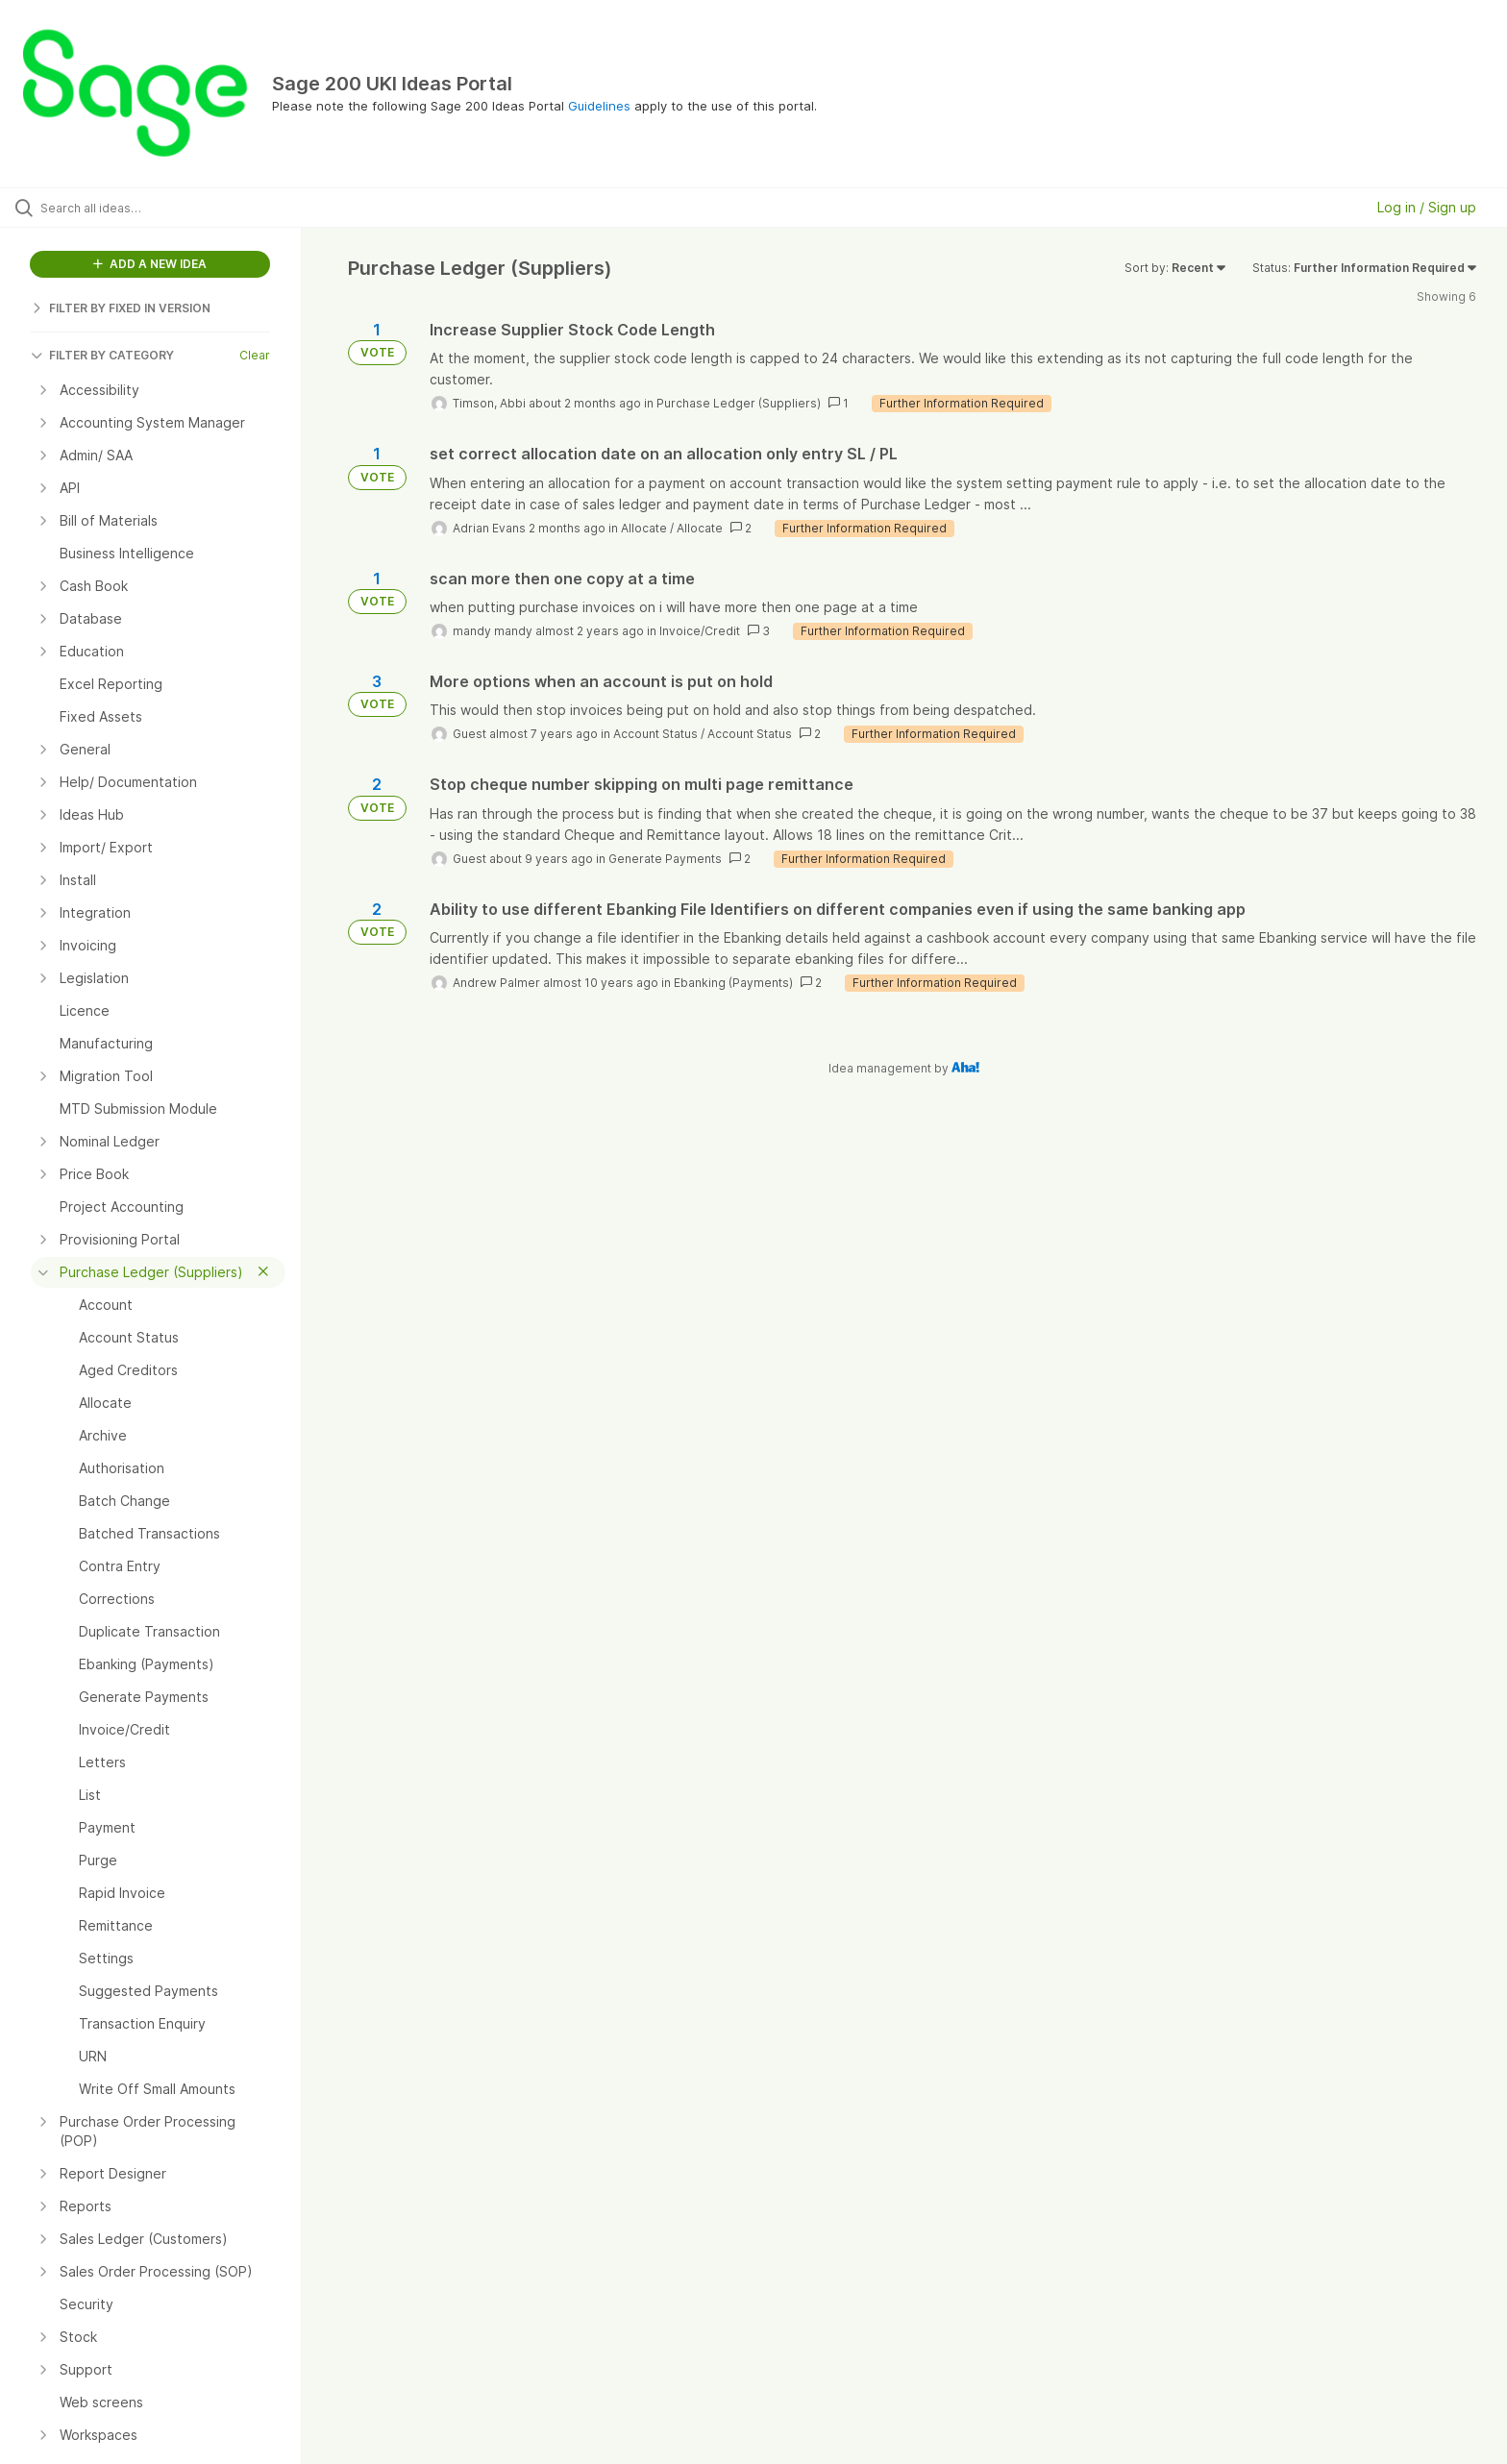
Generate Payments (665, 858)
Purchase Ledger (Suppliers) (738, 403)
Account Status (655, 734)
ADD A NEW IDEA (150, 264)
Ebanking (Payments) (733, 982)
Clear (254, 355)
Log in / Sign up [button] (1426, 207)
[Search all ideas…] (175, 207)
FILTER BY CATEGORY (102, 355)
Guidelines (599, 105)
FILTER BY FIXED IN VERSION (120, 308)
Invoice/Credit (699, 631)
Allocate (644, 528)
